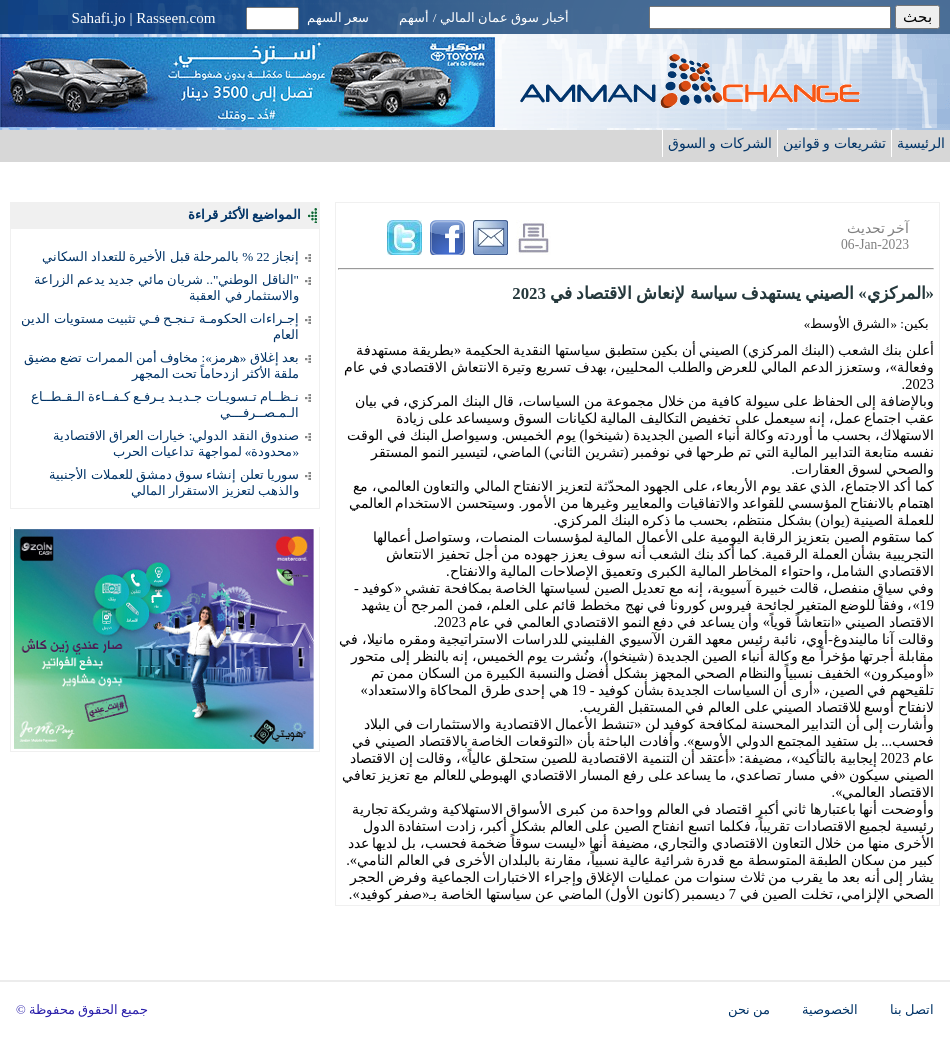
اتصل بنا (912, 1010)
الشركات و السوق (720, 143)
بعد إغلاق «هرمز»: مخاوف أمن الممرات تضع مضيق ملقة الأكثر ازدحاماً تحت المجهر (161, 365)
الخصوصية (830, 1010)
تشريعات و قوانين (834, 143)
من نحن (749, 1010)
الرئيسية (921, 143)
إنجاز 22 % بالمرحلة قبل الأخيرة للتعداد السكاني (170, 256)
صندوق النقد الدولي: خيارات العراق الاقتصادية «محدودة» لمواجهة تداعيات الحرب (176, 443)
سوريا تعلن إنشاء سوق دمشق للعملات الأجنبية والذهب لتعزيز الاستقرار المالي (174, 482)
